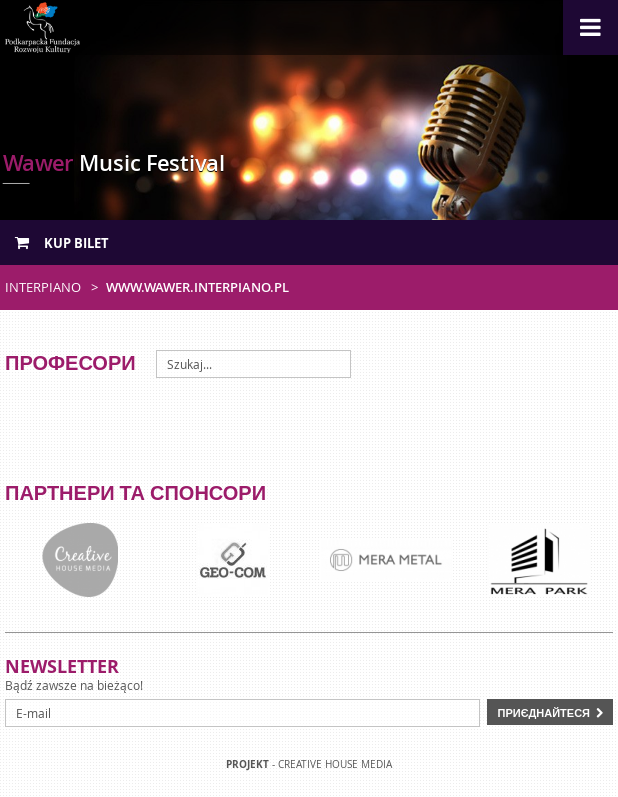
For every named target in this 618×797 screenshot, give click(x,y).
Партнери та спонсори (135, 492)
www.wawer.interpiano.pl (197, 287)
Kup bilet (62, 243)
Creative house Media (335, 764)
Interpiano (43, 287)
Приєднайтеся (543, 712)
